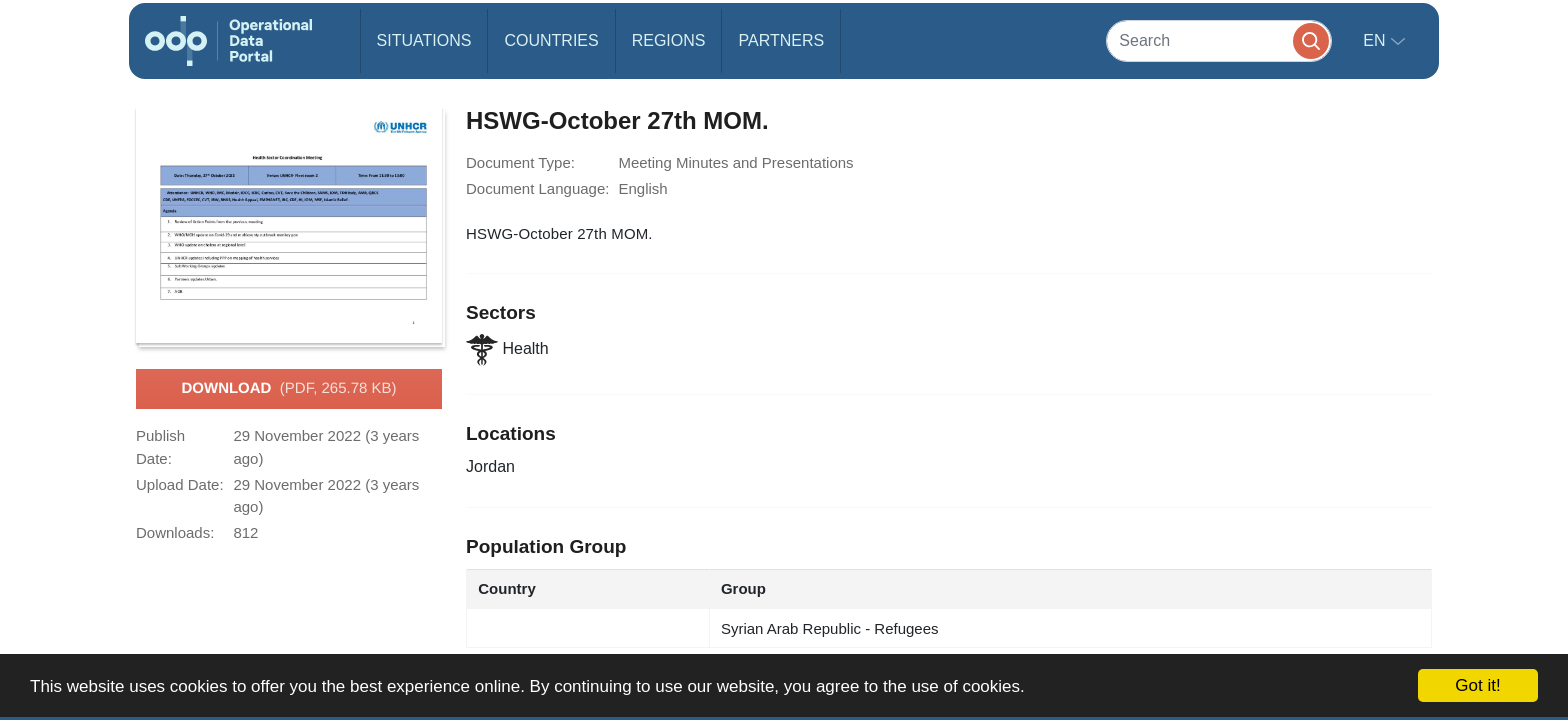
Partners (781, 40)
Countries (551, 40)
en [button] (1376, 40)
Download (288, 389)
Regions (669, 40)
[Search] (1219, 40)
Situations (424, 40)
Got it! (1477, 685)
